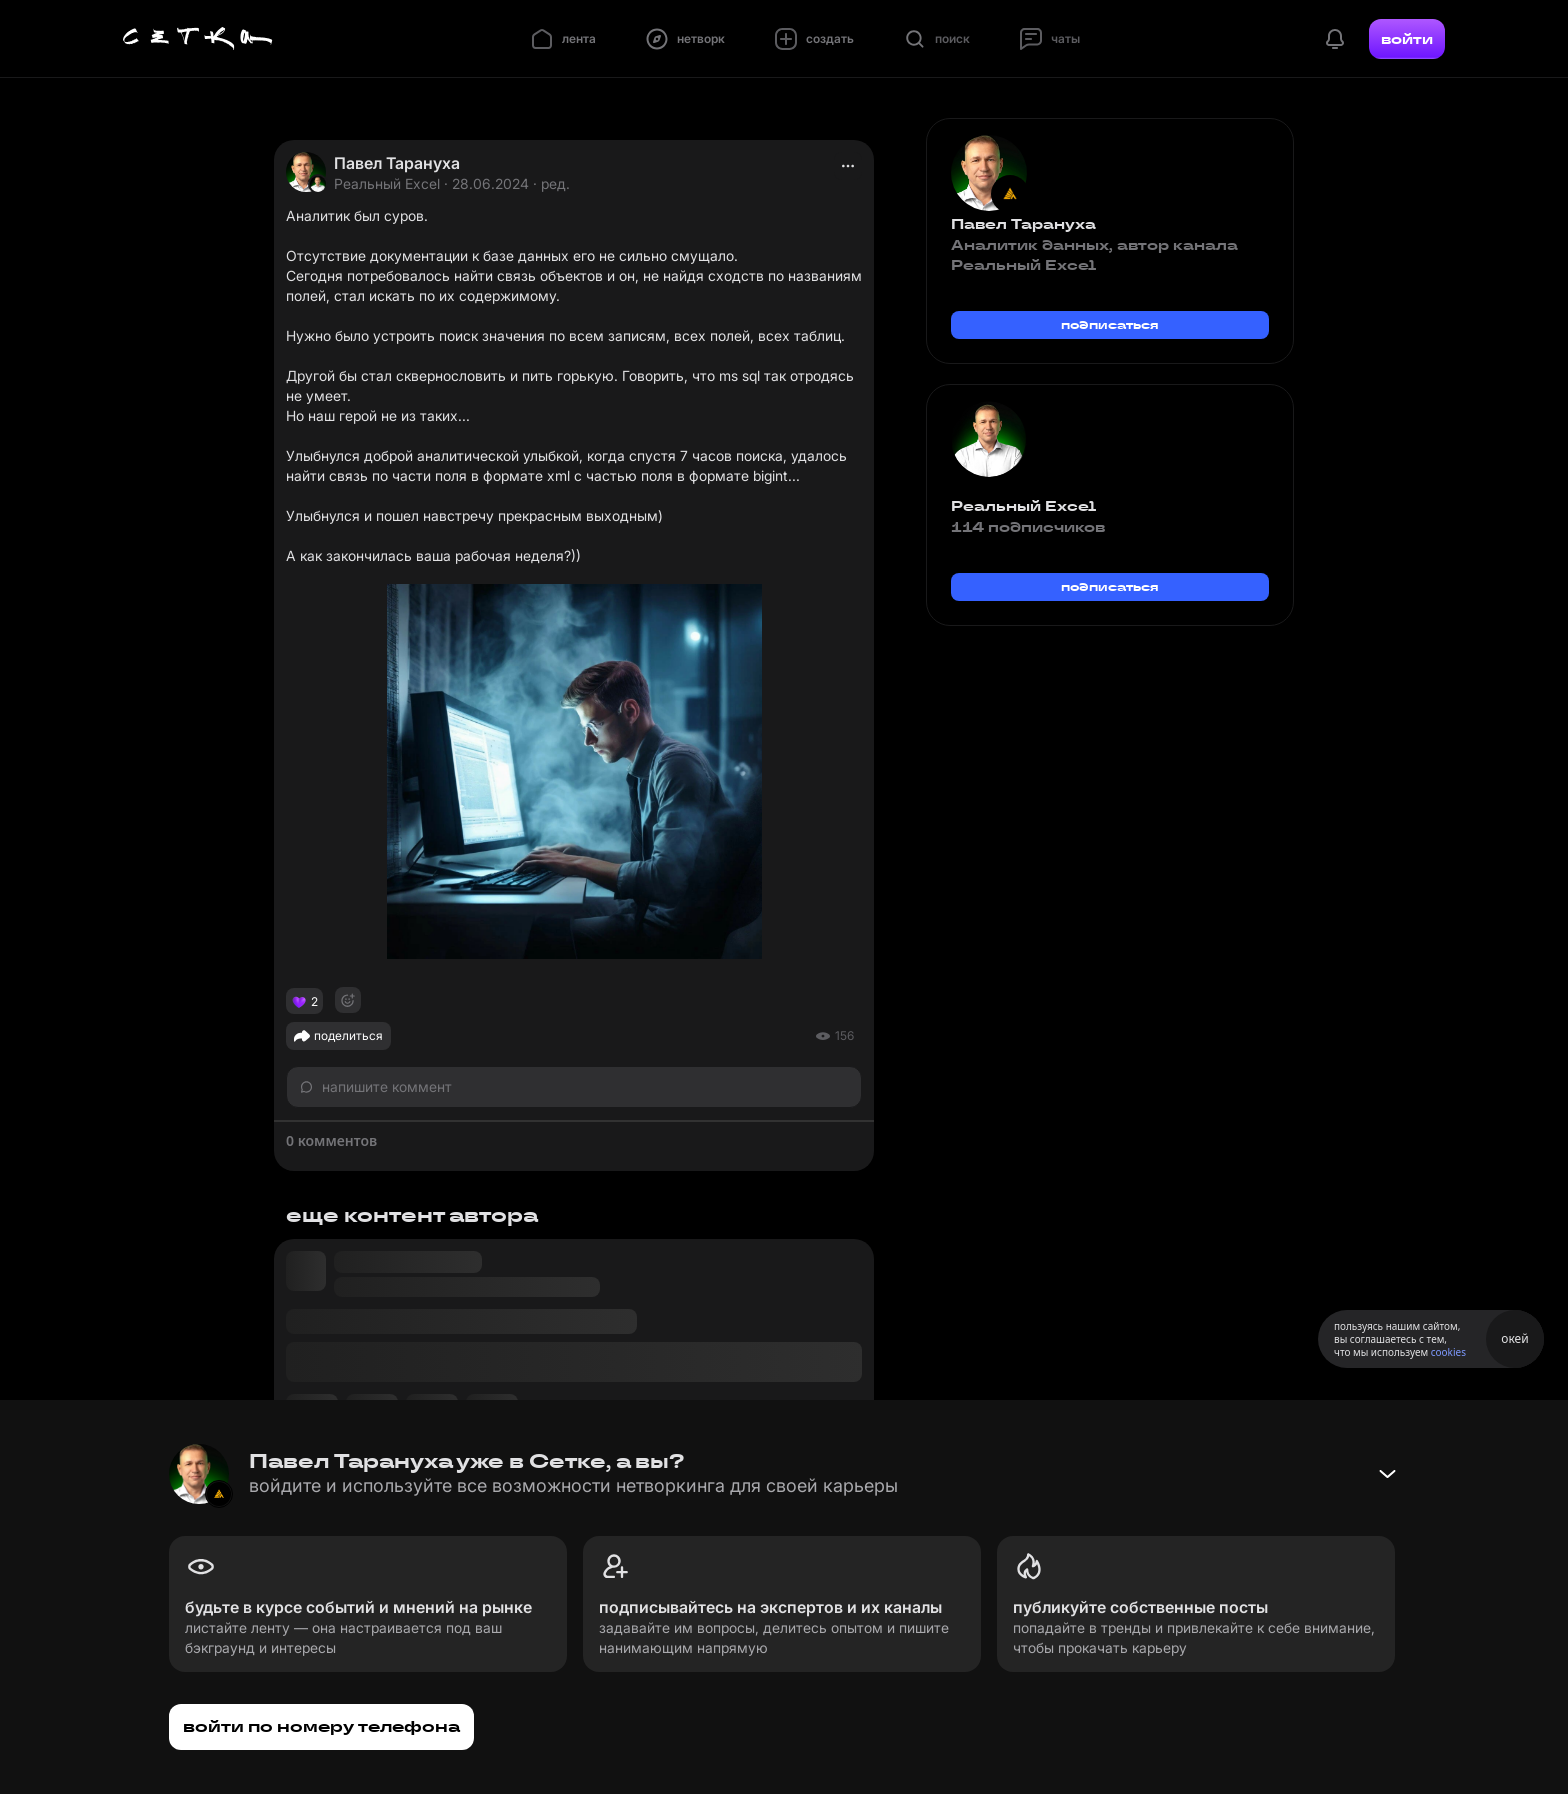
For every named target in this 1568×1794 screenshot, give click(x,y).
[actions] (848, 166)
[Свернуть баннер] (1387, 1474)
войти (1407, 39)
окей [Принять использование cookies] (1514, 1338)
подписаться (1110, 324)
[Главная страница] (198, 39)
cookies (1448, 1352)
